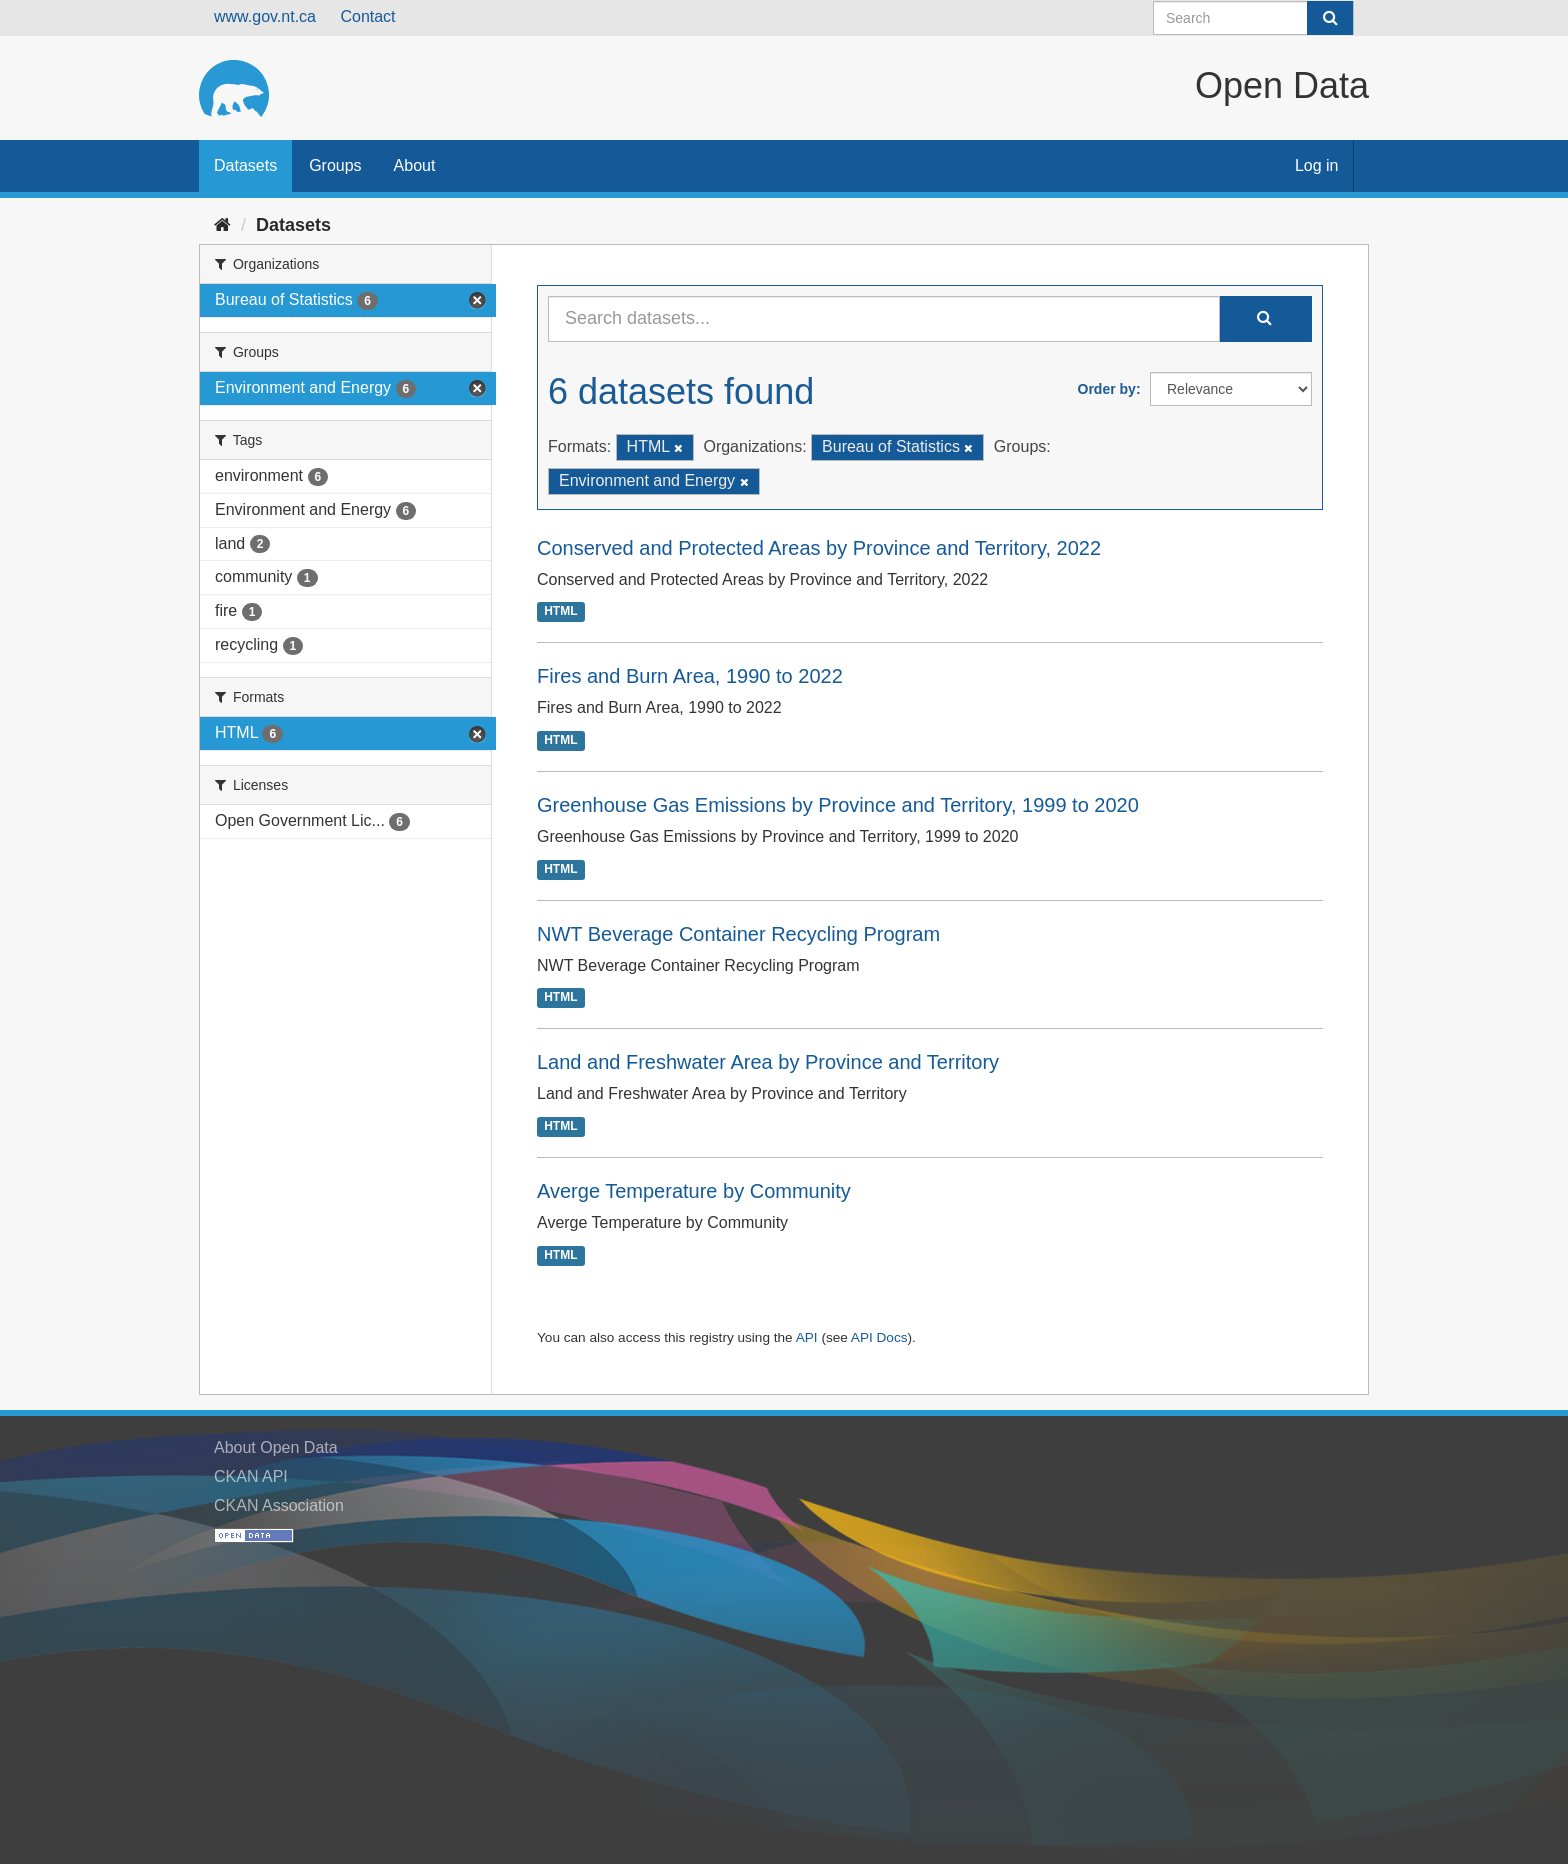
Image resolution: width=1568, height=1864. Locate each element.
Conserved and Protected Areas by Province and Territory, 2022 (819, 548)
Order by (1107, 389)
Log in (1317, 165)
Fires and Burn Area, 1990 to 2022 (690, 676)
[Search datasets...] (884, 319)
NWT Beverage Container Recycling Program (738, 934)
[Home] (222, 225)
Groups (335, 165)
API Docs (879, 1337)
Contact (367, 16)
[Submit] (1330, 18)
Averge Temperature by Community (694, 1191)
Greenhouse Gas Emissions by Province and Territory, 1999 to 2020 (838, 805)
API (807, 1337)
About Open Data (276, 1447)
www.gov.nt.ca (265, 16)
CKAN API (251, 1476)
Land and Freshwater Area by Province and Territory (768, 1062)
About (415, 165)
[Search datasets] (1253, 18)
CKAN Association (279, 1505)
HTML (560, 612)
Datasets (245, 165)
